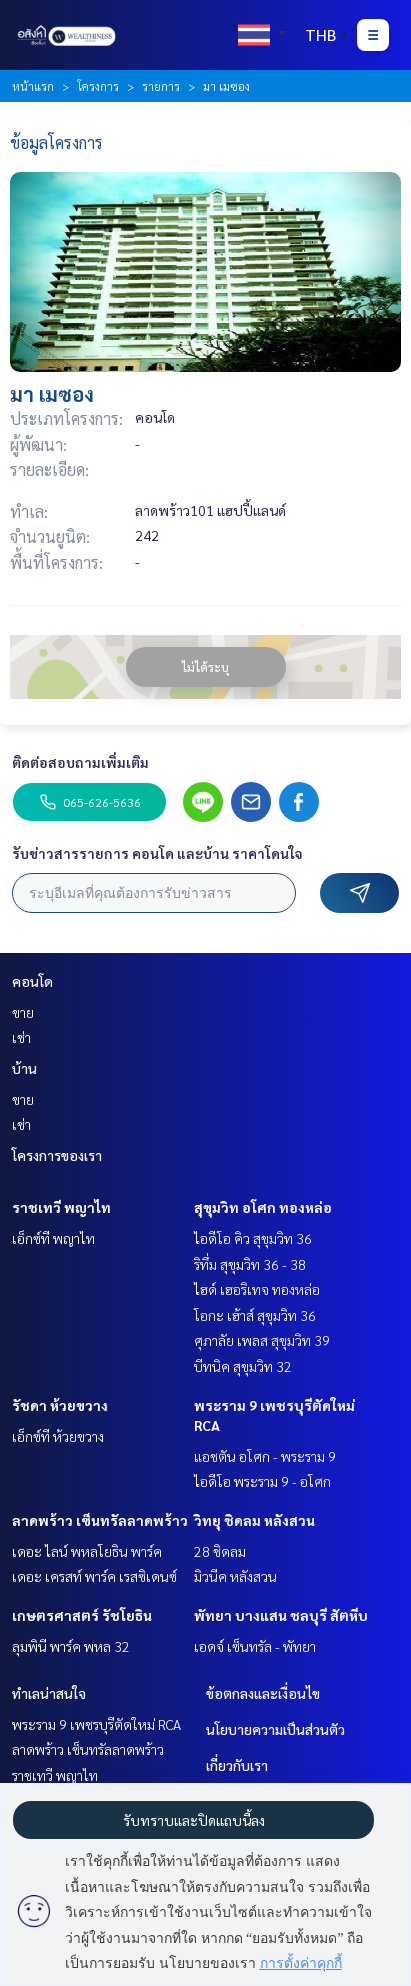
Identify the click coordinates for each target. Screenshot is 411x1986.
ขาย (23, 1012)
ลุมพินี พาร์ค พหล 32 (71, 1646)
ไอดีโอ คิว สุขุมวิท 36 (253, 1238)
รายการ (161, 86)
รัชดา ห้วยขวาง (60, 1405)
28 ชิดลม (220, 1551)
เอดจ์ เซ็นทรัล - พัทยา (255, 1646)
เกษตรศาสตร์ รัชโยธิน (82, 1615)
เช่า (21, 1037)
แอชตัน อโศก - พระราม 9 (265, 1456)
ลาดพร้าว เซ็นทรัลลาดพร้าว (100, 1520)
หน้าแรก (33, 86)
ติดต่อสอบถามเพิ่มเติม (80, 762)
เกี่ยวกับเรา (237, 1765)
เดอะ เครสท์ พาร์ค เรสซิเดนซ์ (94, 1576)
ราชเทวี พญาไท (61, 1207)
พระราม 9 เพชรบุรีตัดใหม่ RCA (96, 1724)
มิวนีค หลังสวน (235, 1576)
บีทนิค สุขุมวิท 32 (243, 1366)
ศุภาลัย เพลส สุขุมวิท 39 (262, 1340)
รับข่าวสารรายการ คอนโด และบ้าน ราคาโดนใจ (157, 853)
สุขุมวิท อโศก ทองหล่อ (263, 1207)
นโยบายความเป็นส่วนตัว (275, 1729)
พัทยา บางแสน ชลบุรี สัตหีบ (281, 1615)
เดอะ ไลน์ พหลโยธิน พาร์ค (87, 1551)
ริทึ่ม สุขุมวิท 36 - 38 (250, 1264)
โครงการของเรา (57, 1155)
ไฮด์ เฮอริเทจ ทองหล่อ (257, 1289)
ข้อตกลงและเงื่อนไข (263, 1693)
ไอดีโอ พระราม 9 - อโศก (262, 1481)
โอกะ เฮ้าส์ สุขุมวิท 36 (255, 1315)
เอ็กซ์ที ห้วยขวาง (58, 1436)
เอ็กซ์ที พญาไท (53, 1238)
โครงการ (98, 86)
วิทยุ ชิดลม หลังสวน (254, 1520)
